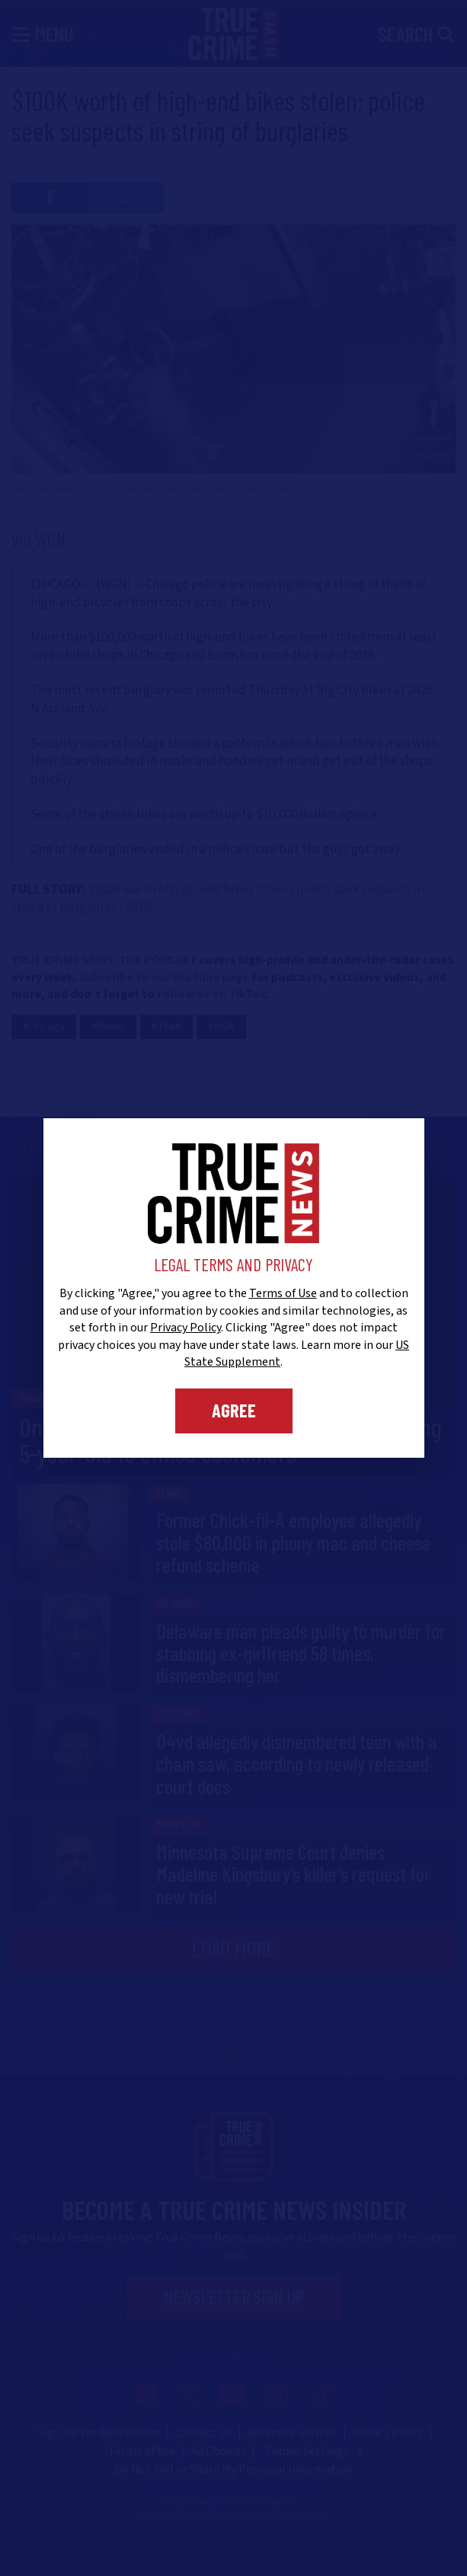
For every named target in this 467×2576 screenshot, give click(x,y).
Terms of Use (283, 1293)
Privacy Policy (185, 1327)
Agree (234, 1410)
